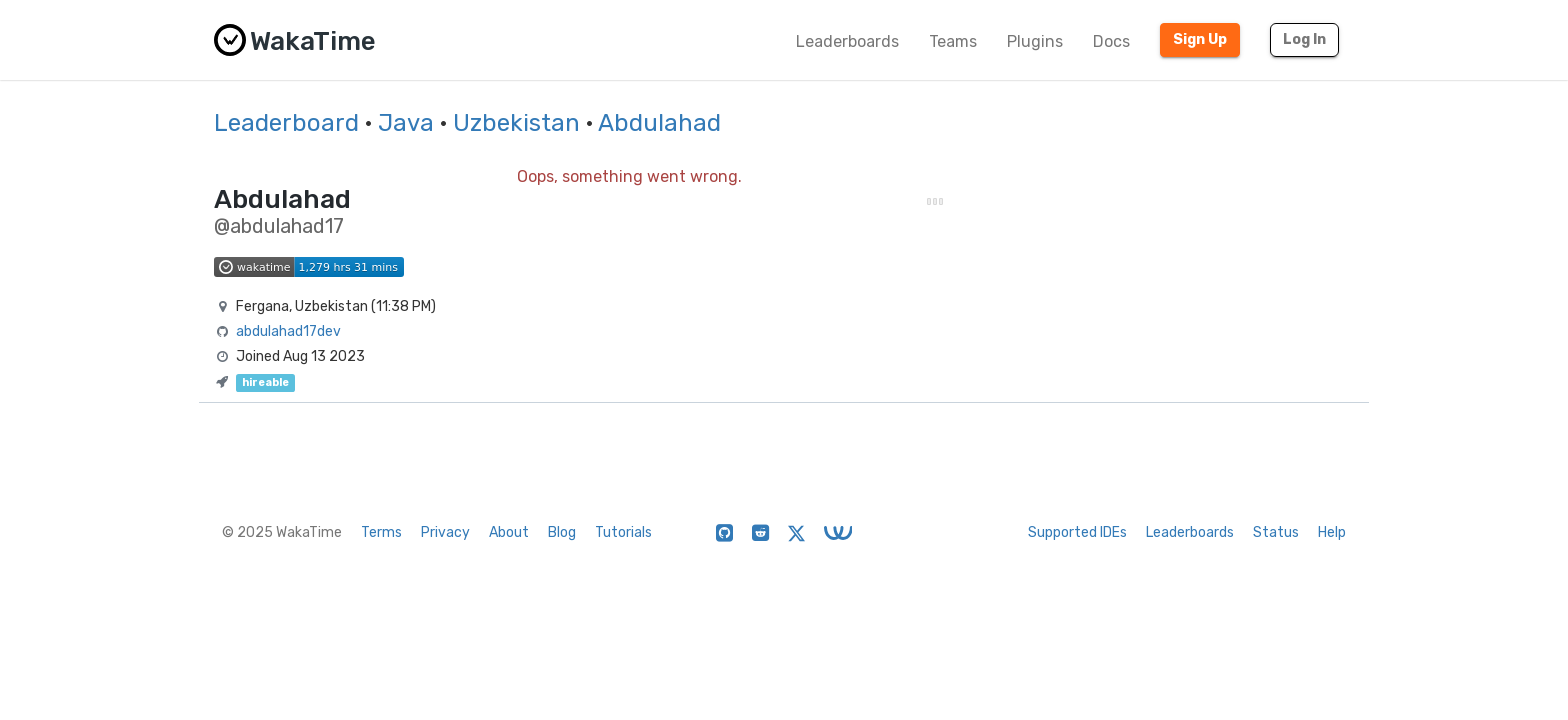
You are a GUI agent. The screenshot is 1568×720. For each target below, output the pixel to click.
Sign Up (1200, 39)
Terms (381, 532)
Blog (562, 532)
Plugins (1035, 41)
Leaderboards (847, 41)
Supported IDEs (1077, 532)
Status (1276, 532)
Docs (1111, 41)
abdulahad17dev (288, 331)
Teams (953, 41)
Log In (1304, 39)
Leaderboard (286, 123)
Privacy (445, 532)
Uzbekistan (516, 123)
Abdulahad (659, 123)
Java (406, 123)
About (509, 532)
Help (1332, 532)
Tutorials (623, 532)
